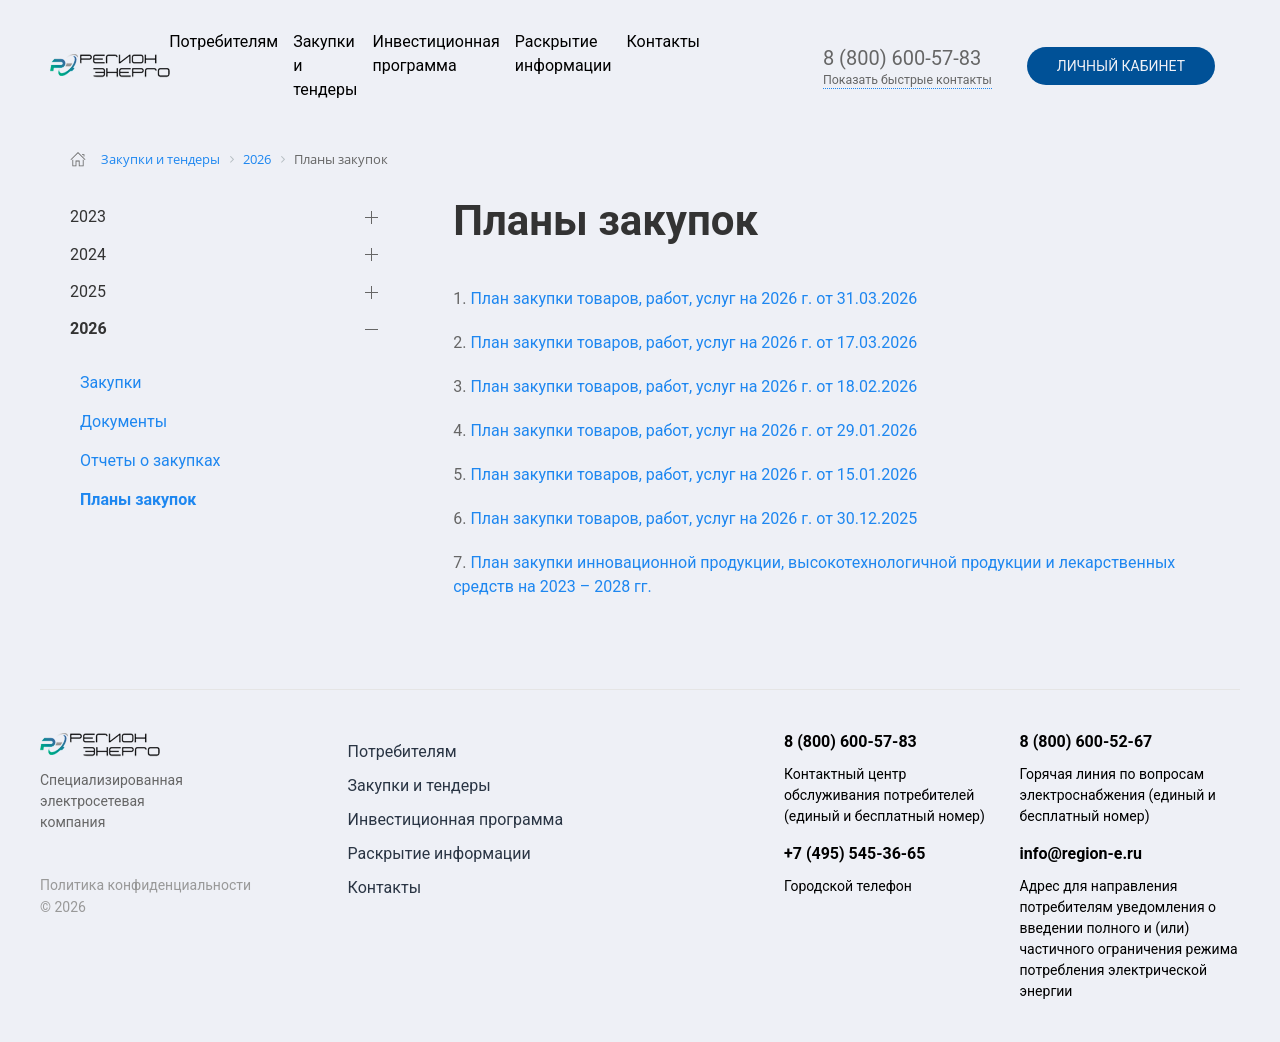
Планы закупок (138, 499)
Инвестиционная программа (456, 819)
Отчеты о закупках (150, 460)
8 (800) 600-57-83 (902, 58)
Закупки (111, 382)
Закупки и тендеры (419, 785)
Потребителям (223, 41)
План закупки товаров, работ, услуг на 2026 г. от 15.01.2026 (693, 474)
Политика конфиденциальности (145, 885)
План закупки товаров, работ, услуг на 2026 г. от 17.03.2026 (693, 342)
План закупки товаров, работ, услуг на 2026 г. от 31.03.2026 (693, 298)
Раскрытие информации (439, 853)
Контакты (663, 41)
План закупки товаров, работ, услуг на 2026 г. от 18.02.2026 (693, 386)
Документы (123, 421)
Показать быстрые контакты (907, 80)
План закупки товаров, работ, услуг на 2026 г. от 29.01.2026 (693, 430)
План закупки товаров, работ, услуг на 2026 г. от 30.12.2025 (693, 518)
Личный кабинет (1121, 66)
